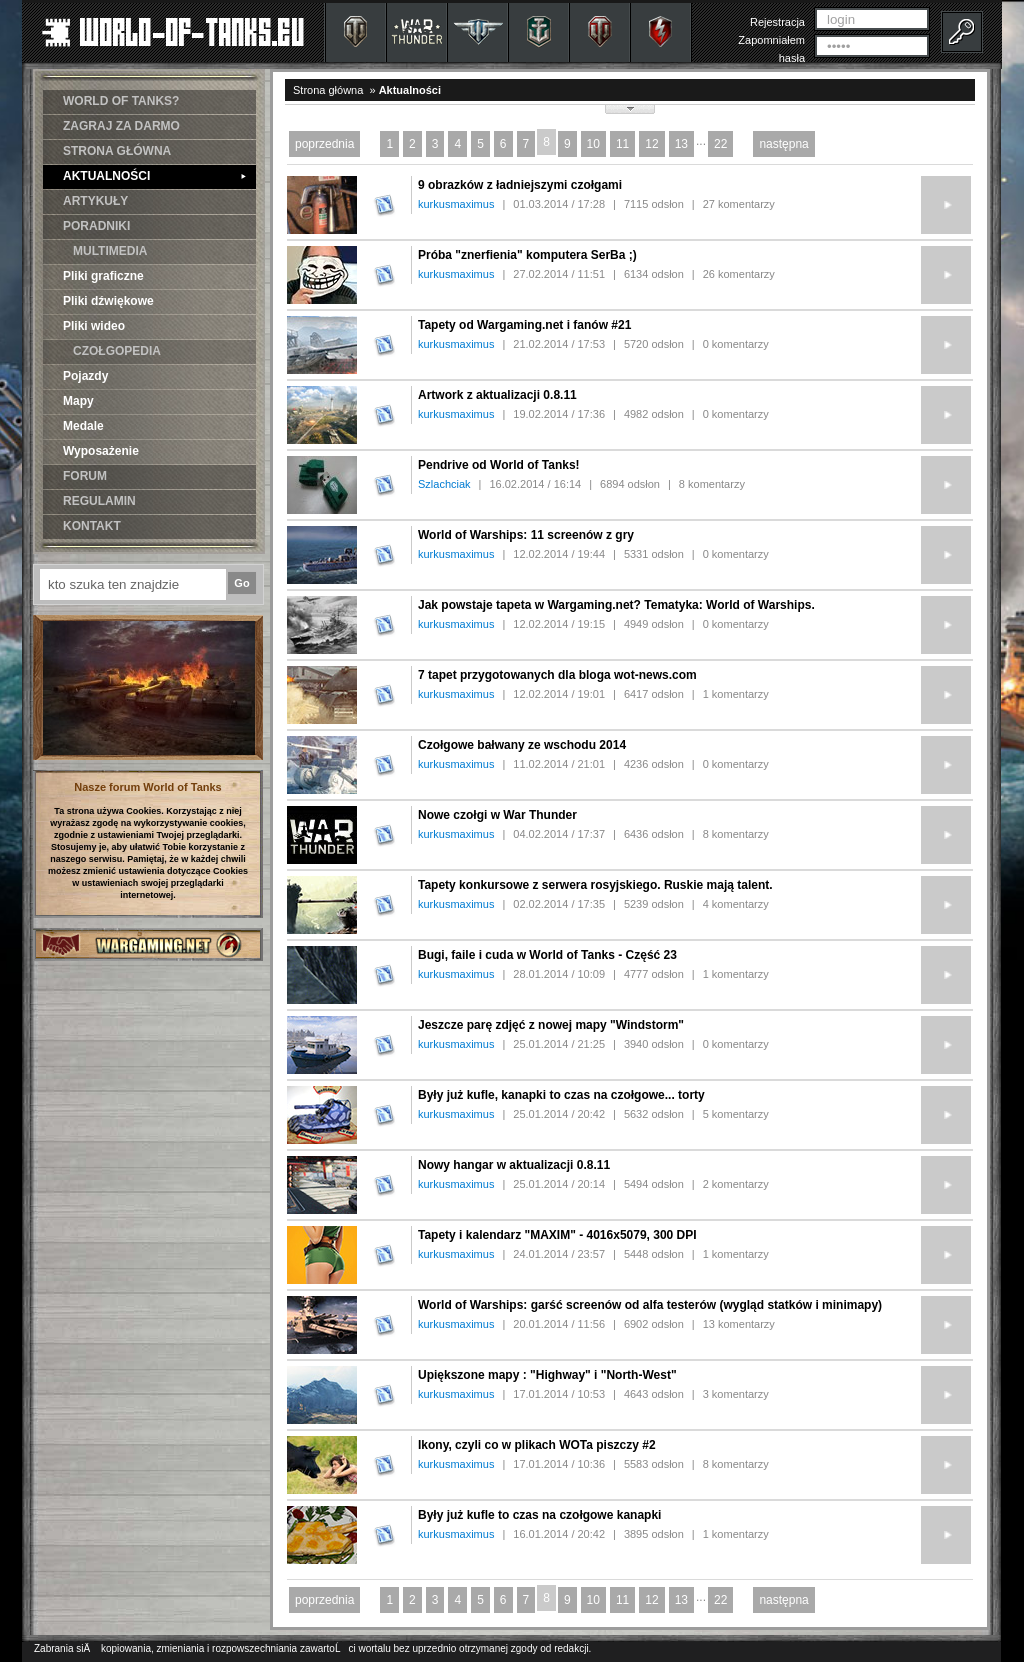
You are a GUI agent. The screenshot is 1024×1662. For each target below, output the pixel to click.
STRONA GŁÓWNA (117, 151)
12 (651, 144)
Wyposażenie (101, 451)
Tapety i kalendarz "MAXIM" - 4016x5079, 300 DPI (557, 1235)
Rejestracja (777, 22)
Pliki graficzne (103, 276)
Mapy (78, 401)
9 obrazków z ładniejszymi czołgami (520, 185)
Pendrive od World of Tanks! (499, 465)
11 (622, 144)
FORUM (85, 476)
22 (720, 144)
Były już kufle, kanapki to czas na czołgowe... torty (561, 1095)
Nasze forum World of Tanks (148, 787)
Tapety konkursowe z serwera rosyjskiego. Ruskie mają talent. (595, 885)
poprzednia (324, 144)
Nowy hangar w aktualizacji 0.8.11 (514, 1165)
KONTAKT (92, 526)
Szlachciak (444, 484)
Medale (83, 426)
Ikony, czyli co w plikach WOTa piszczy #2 (537, 1445)
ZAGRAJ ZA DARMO (121, 126)
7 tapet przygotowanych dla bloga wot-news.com (557, 675)
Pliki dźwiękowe (108, 301)
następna (783, 144)
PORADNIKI (96, 226)
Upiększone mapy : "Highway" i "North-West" (547, 1375)
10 (593, 144)
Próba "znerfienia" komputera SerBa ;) (527, 255)
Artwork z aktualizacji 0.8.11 (497, 395)
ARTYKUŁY (95, 201)
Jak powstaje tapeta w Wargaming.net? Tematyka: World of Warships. (616, 605)
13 (681, 144)
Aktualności (410, 90)
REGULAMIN (99, 501)
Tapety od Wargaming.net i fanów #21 (524, 325)
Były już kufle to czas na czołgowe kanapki (539, 1515)
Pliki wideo (94, 326)
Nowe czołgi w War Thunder (497, 815)
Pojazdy (85, 376)
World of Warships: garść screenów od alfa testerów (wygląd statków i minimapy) (650, 1305)
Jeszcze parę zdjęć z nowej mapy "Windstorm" (551, 1025)
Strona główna (328, 90)
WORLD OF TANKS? (121, 101)
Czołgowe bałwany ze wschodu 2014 (522, 745)
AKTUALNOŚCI (154, 176)
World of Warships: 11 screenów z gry (526, 535)
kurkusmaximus (456, 204)
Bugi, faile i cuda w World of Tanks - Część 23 (547, 955)
